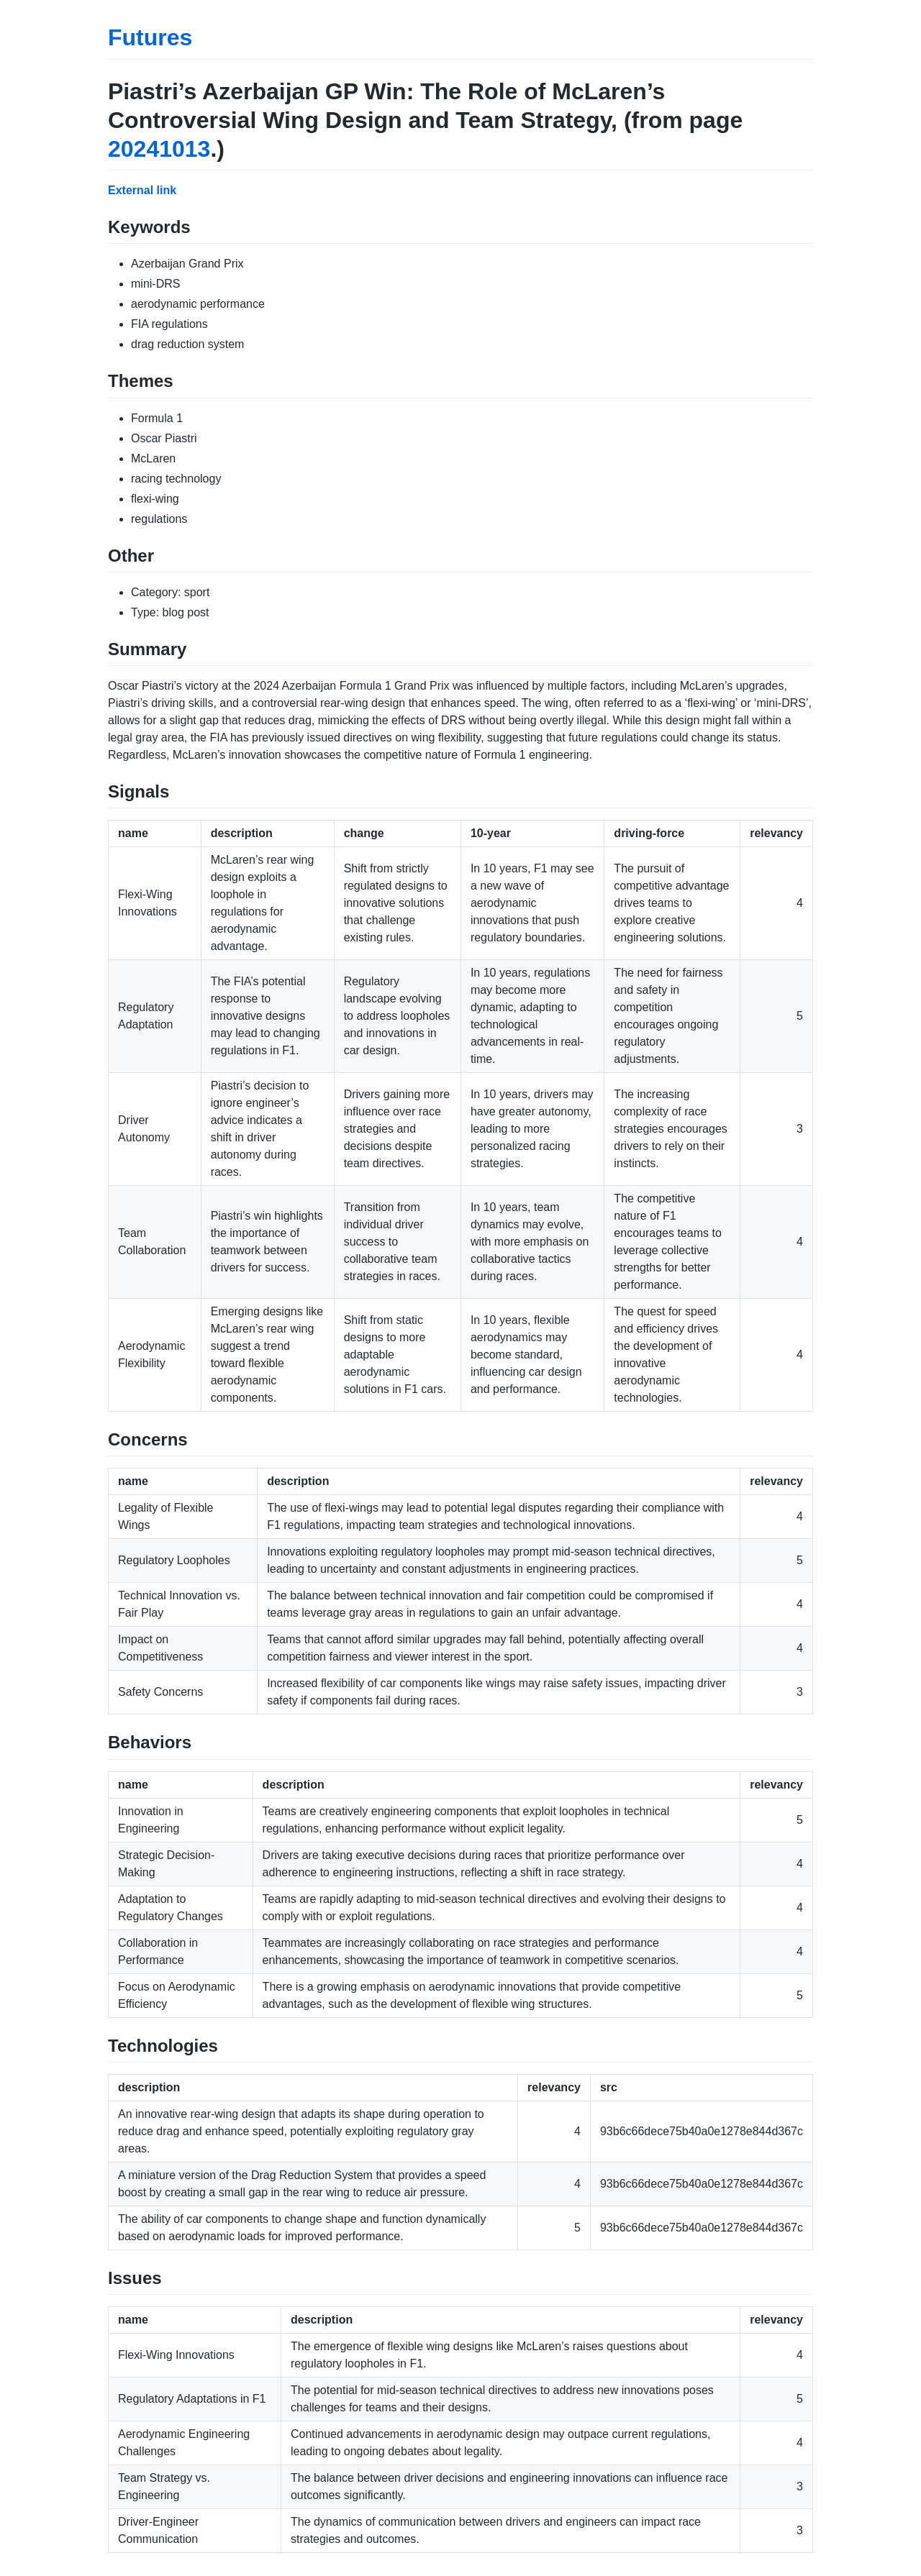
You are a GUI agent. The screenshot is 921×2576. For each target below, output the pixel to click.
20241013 (159, 149)
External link (142, 190)
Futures (150, 37)
